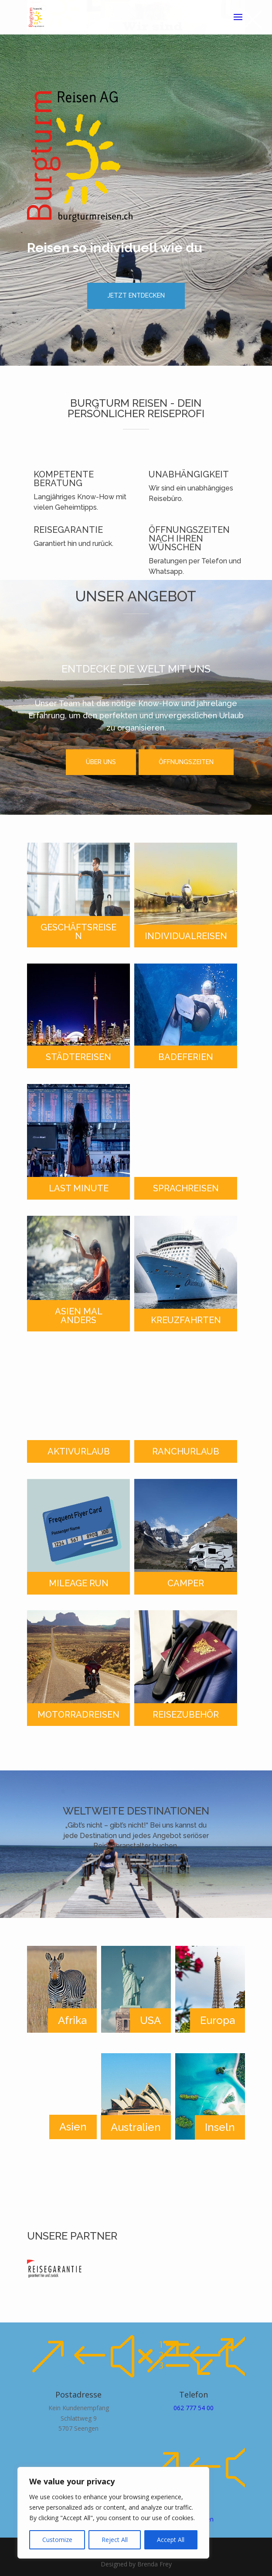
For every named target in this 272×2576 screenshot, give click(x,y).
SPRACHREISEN (186, 1188)
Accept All (170, 2539)
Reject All (115, 2539)
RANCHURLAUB (185, 1451)
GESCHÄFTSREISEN (78, 931)
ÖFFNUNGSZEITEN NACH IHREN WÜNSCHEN (189, 538)
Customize (57, 2539)
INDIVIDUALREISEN (186, 936)
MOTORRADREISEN (78, 1714)
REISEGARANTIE (68, 530)
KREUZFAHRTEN (186, 1320)
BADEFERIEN (185, 1057)
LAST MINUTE (79, 1188)
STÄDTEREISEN (78, 1057)
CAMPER (185, 1583)
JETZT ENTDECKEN (136, 295)
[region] (113, 2513)
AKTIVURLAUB (79, 1451)
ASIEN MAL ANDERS (78, 1315)
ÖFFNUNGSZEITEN (186, 761)
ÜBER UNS (101, 761)
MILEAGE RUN (79, 1583)
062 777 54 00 (193, 2408)
